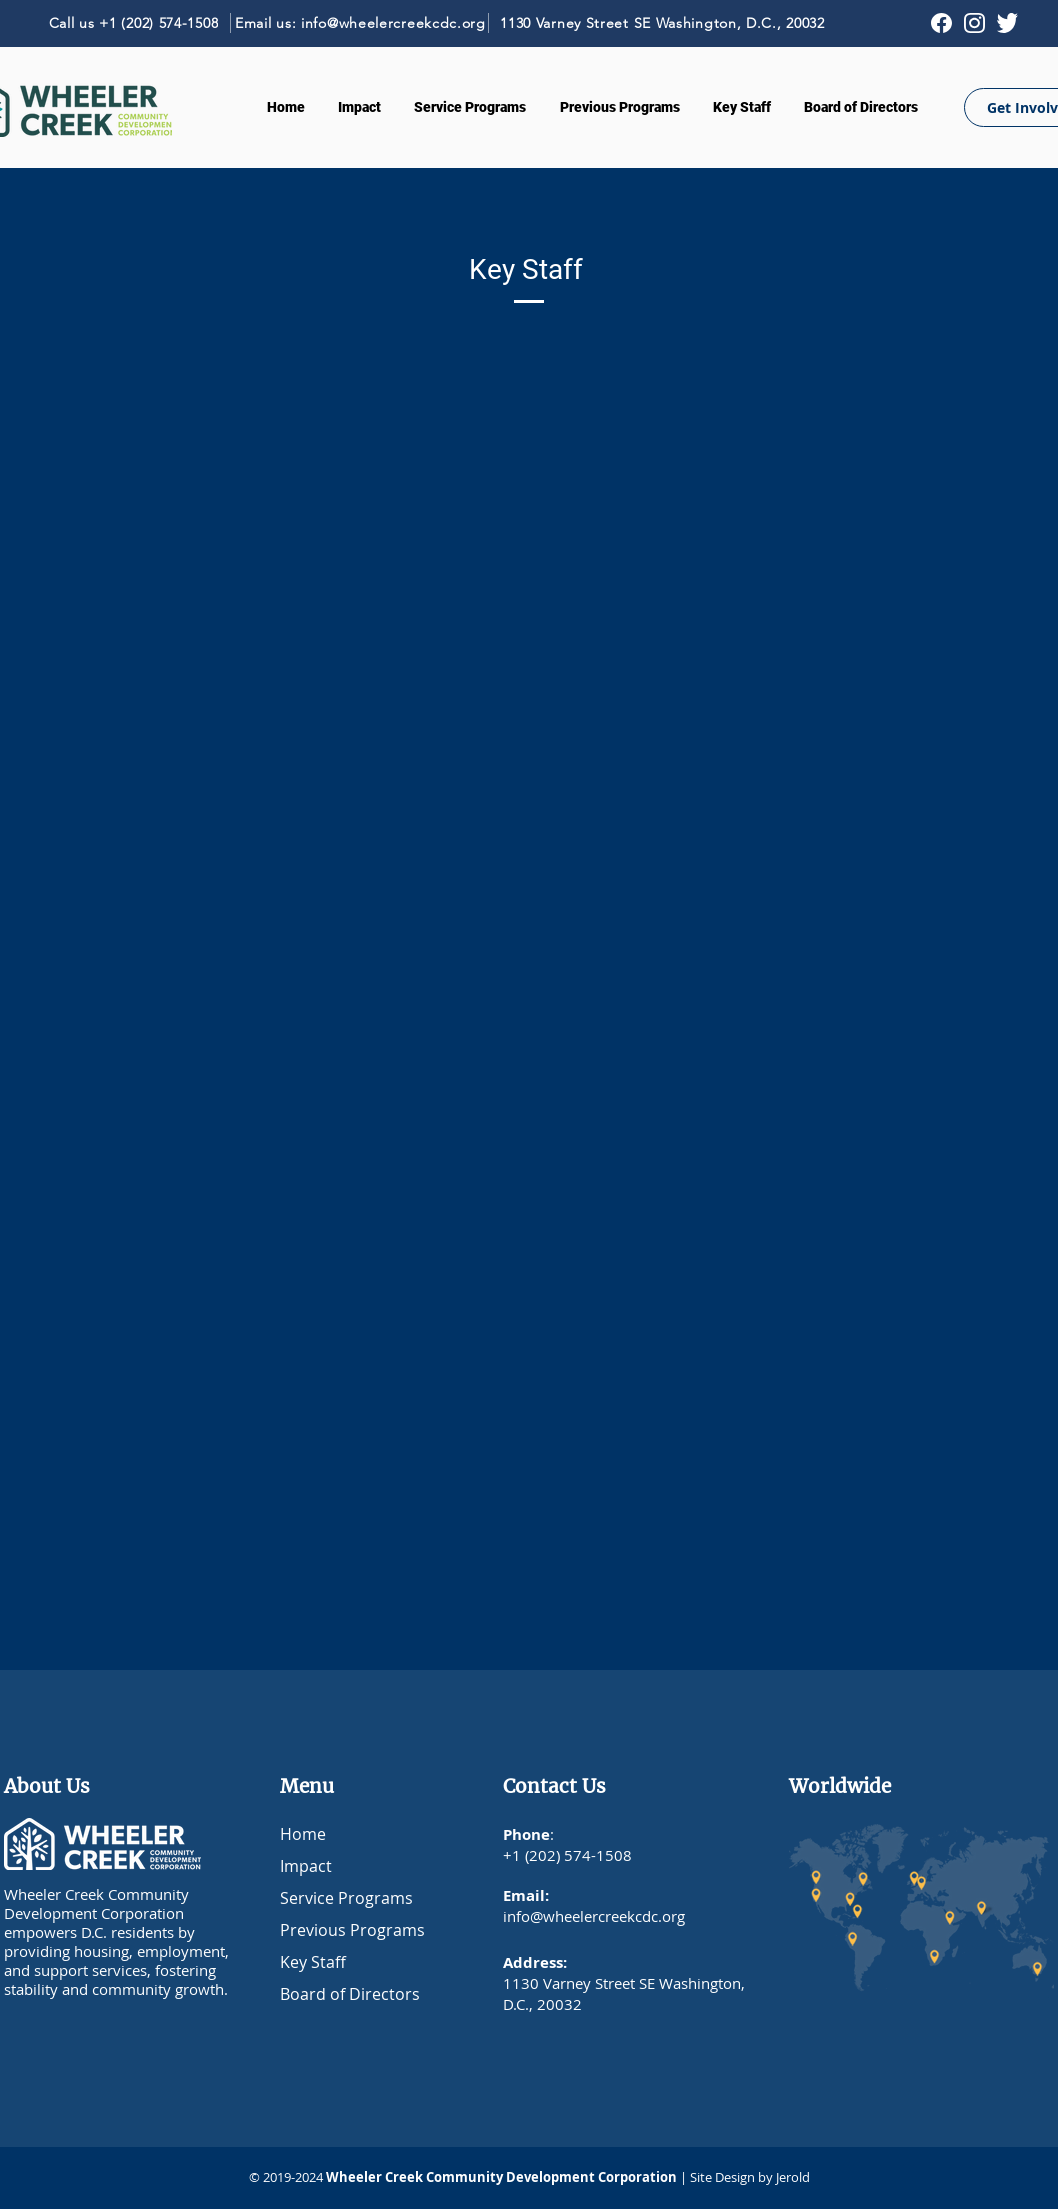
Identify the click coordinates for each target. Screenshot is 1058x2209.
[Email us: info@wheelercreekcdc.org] (361, 23)
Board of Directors (350, 1994)
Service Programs (346, 1898)
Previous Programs (352, 1930)
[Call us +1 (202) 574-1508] (134, 23)
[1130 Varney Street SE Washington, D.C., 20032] (662, 23)
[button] (470, 107)
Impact (306, 1866)
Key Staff (313, 1962)
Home (303, 1834)
